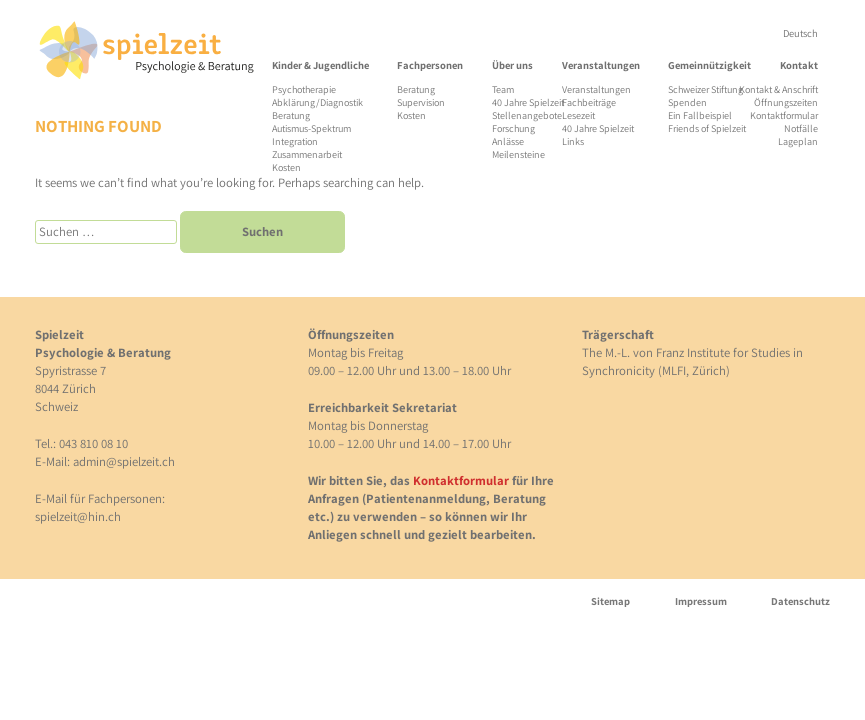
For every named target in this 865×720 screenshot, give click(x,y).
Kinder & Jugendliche (320, 65)
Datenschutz (800, 601)
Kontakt (799, 65)
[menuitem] (800, 33)
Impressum (701, 601)
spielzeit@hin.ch (78, 516)
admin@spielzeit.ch (124, 461)
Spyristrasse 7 (70, 370)
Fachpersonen (430, 65)
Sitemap (610, 601)
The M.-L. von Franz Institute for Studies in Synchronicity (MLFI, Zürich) (692, 361)
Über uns (512, 65)
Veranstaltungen (601, 65)
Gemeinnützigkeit (709, 65)
